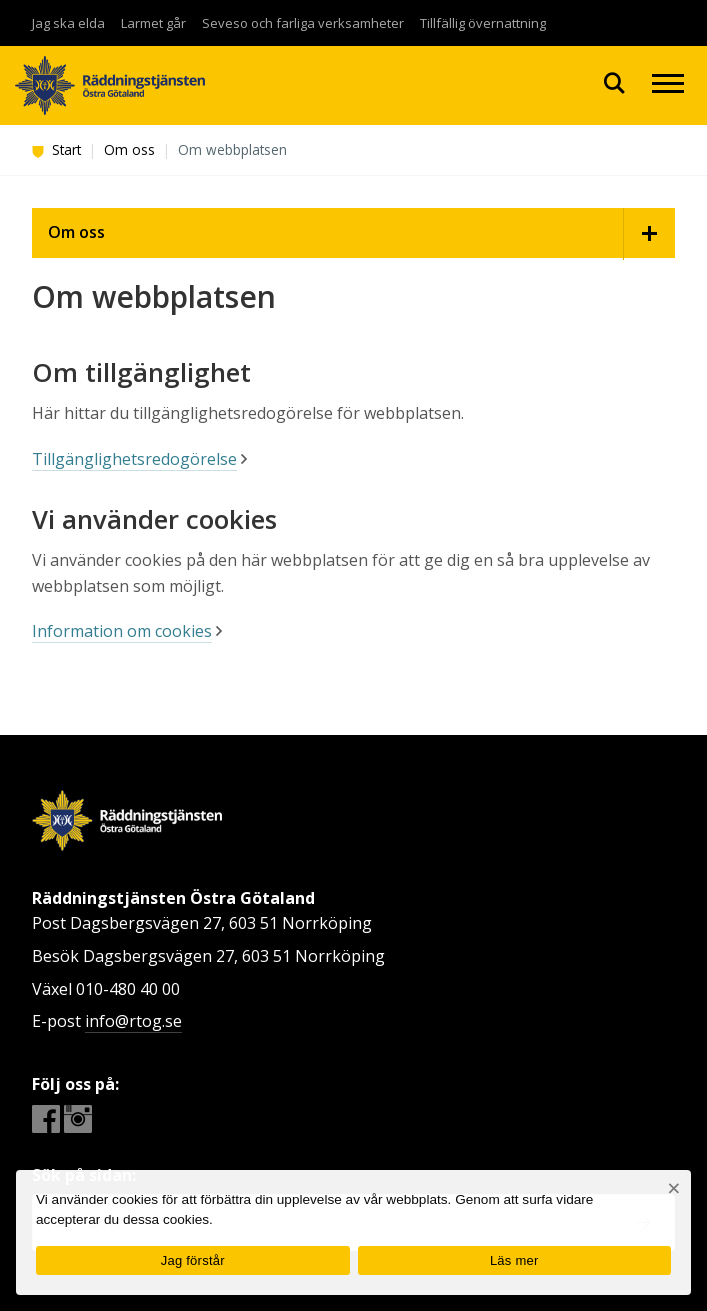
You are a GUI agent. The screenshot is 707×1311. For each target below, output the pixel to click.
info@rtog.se (133, 1021)
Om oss (129, 149)
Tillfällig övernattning (483, 23)
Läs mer (514, 1260)
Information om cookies (122, 631)
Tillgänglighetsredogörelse (134, 459)
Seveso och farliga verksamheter (303, 23)
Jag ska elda (68, 23)
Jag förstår (193, 1260)
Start (56, 149)
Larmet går (153, 23)
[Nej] (673, 1188)
